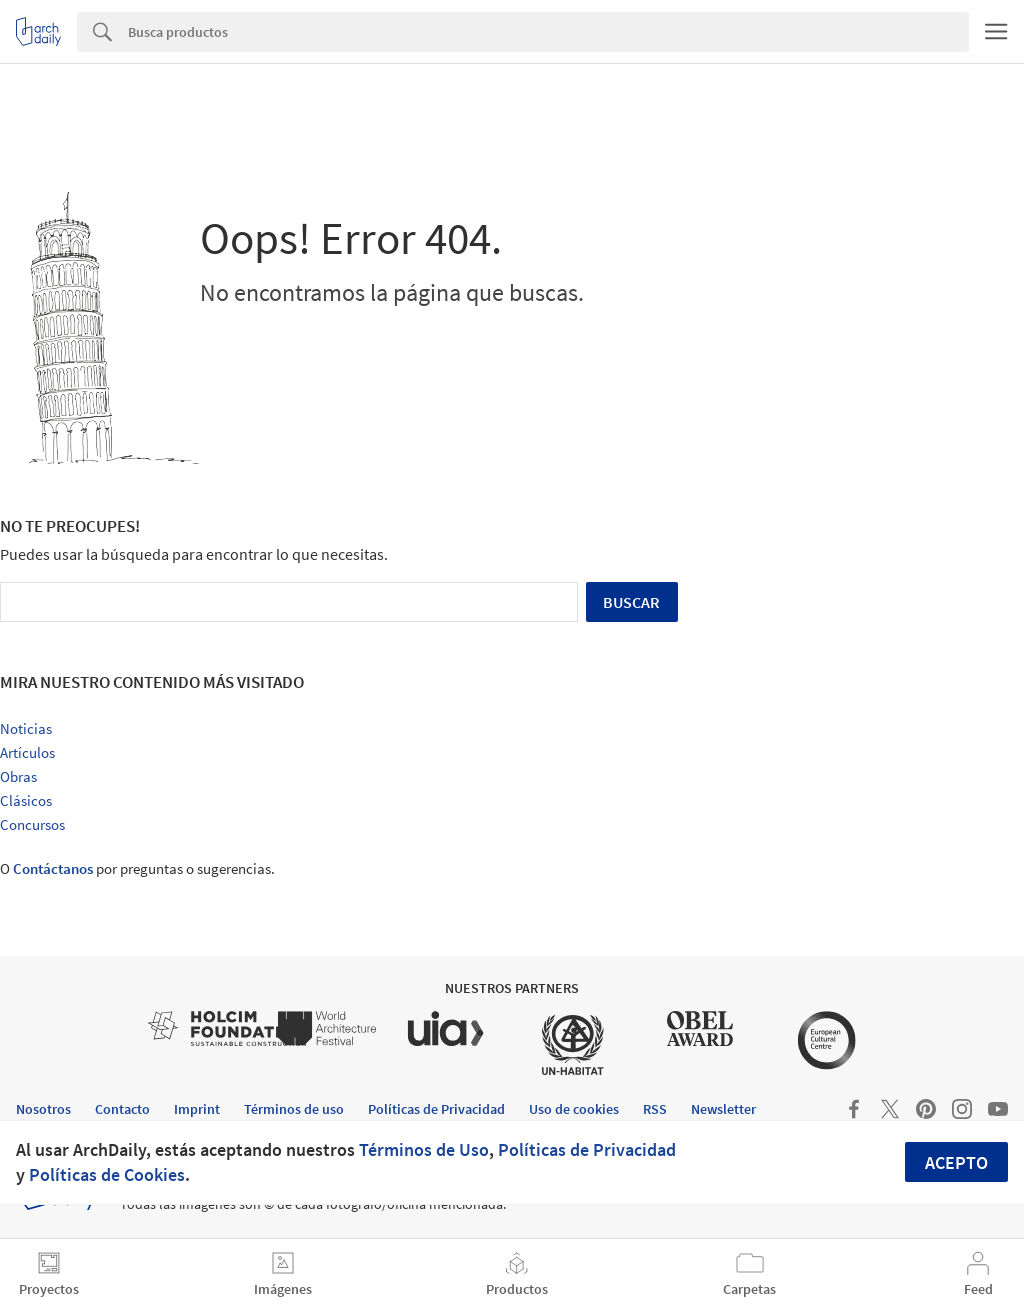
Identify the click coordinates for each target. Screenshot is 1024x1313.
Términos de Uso (424, 1149)
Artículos (27, 752)
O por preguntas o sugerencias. (137, 868)
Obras (18, 776)
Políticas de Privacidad (587, 1149)
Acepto (956, 1162)
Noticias (26, 728)
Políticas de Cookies (107, 1174)
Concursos (32, 824)
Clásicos (26, 800)
